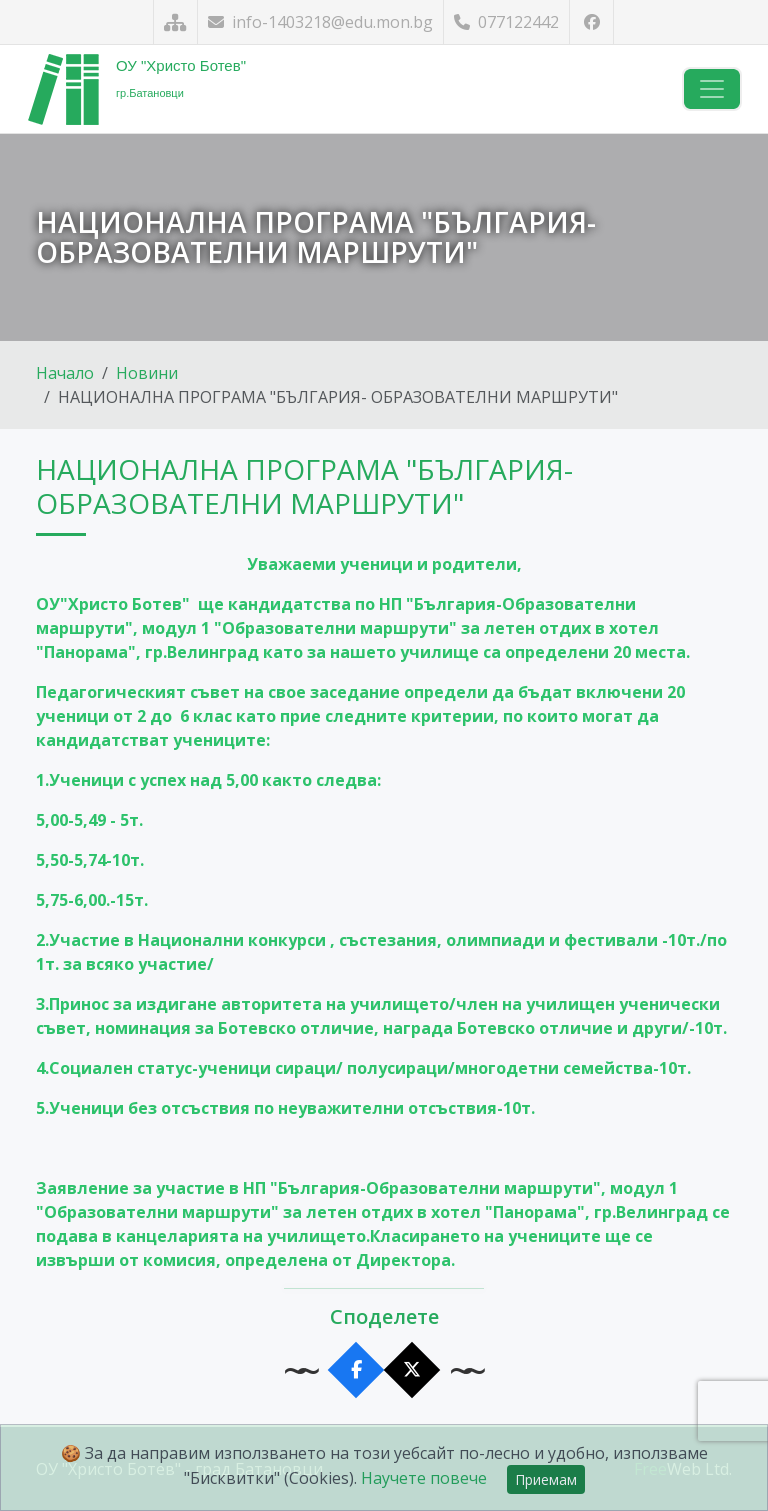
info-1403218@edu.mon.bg (320, 22)
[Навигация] (712, 89)
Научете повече (424, 1478)
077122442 (506, 22)
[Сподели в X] (412, 1370)
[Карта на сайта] (175, 22)
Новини (147, 373)
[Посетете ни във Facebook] (591, 22)
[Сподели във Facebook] (356, 1370)
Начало (65, 373)
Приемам (546, 1479)
